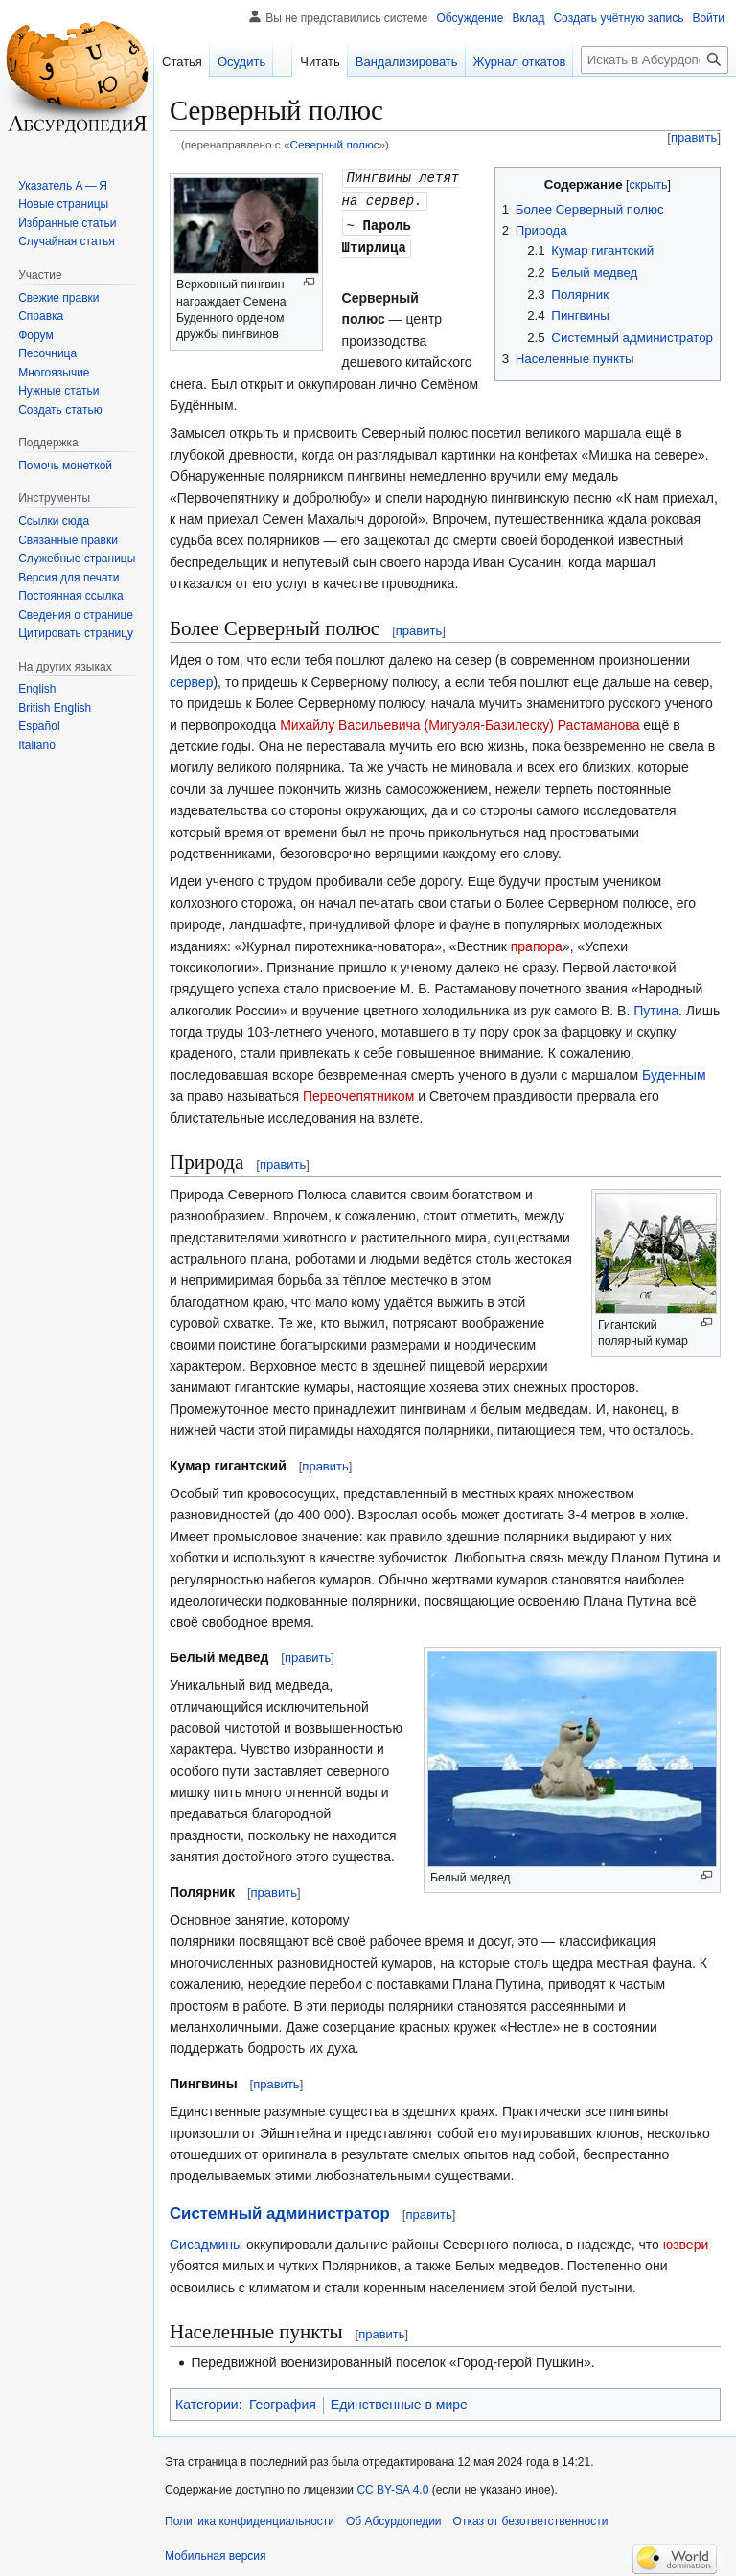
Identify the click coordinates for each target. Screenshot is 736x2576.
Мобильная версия (215, 2552)
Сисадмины (206, 2240)
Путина (655, 1006)
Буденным (674, 1071)
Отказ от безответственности (531, 2517)
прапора (537, 942)
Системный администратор (280, 2209)
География (282, 2400)
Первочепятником (358, 1092)
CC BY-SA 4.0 (392, 2486)
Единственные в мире (399, 2400)
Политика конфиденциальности (249, 2517)
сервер (191, 678)
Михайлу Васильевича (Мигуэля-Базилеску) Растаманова (459, 721)
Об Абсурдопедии (394, 2517)
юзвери (686, 2240)
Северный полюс (334, 144)
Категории (207, 2400)
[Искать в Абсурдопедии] (654, 60)
